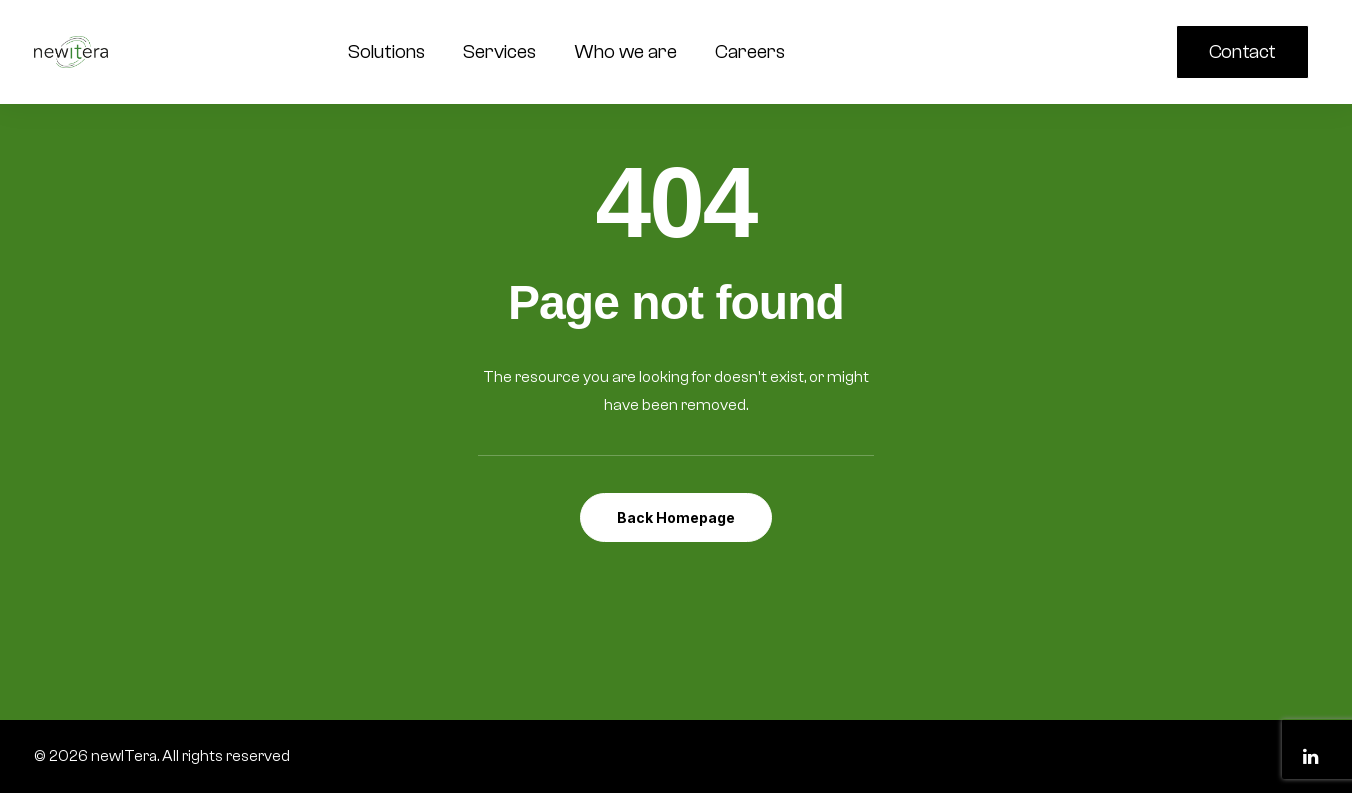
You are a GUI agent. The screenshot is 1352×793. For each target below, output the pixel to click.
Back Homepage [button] (676, 517)
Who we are (625, 51)
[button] (1086, 52)
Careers (750, 51)
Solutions (386, 51)
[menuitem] (1247, 52)
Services (499, 51)
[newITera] (71, 52)
